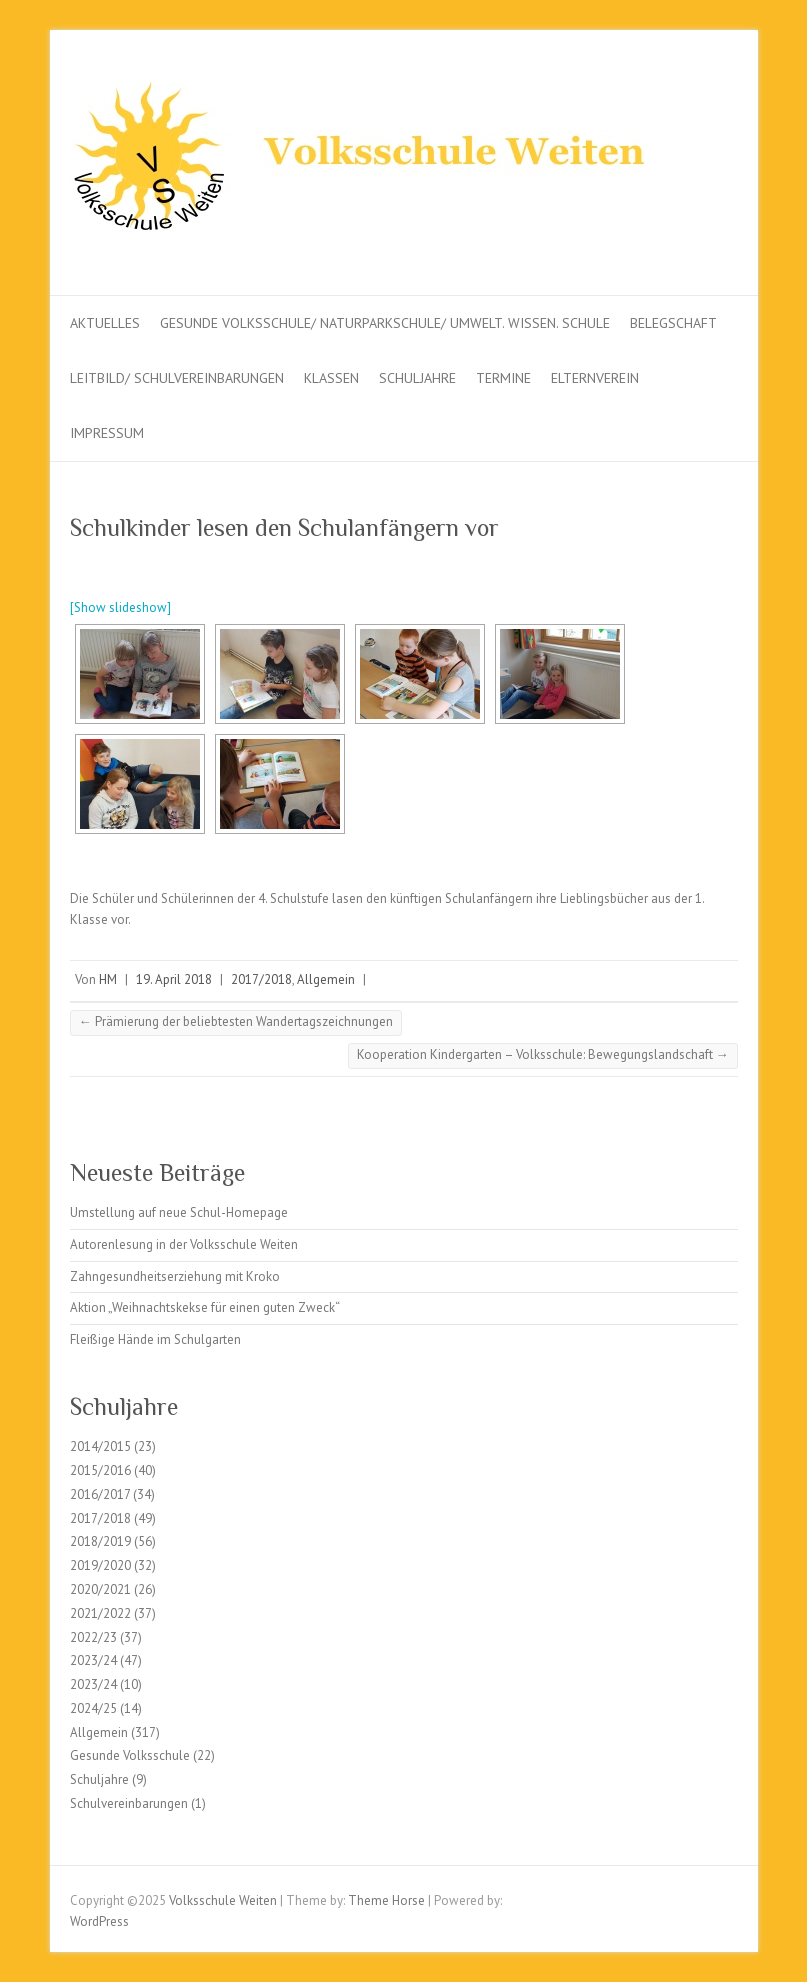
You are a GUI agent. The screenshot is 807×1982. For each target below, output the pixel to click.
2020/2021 (100, 1589)
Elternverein (595, 378)
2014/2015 (100, 1446)
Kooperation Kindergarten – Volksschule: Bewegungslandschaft (543, 1054)
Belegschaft (673, 323)
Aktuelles (105, 323)
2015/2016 (100, 1470)
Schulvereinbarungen (129, 1803)
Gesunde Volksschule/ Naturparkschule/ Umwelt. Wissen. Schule (385, 323)
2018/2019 (100, 1541)
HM (108, 979)
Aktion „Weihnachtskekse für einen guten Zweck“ (205, 1307)
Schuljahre (417, 378)
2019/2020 (100, 1565)
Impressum (107, 433)
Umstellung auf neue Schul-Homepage (179, 1212)
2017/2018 (261, 979)
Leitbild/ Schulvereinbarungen (177, 378)
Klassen (331, 378)
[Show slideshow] (120, 607)
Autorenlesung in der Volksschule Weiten (184, 1244)
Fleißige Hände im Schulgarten (155, 1339)
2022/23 (93, 1637)
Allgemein (326, 979)
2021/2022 (100, 1613)
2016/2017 (100, 1494)
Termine (503, 378)
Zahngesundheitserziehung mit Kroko (175, 1276)
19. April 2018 (174, 979)
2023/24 (93, 1660)
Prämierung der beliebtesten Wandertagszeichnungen (236, 1021)
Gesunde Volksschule (130, 1755)
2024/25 (93, 1708)
